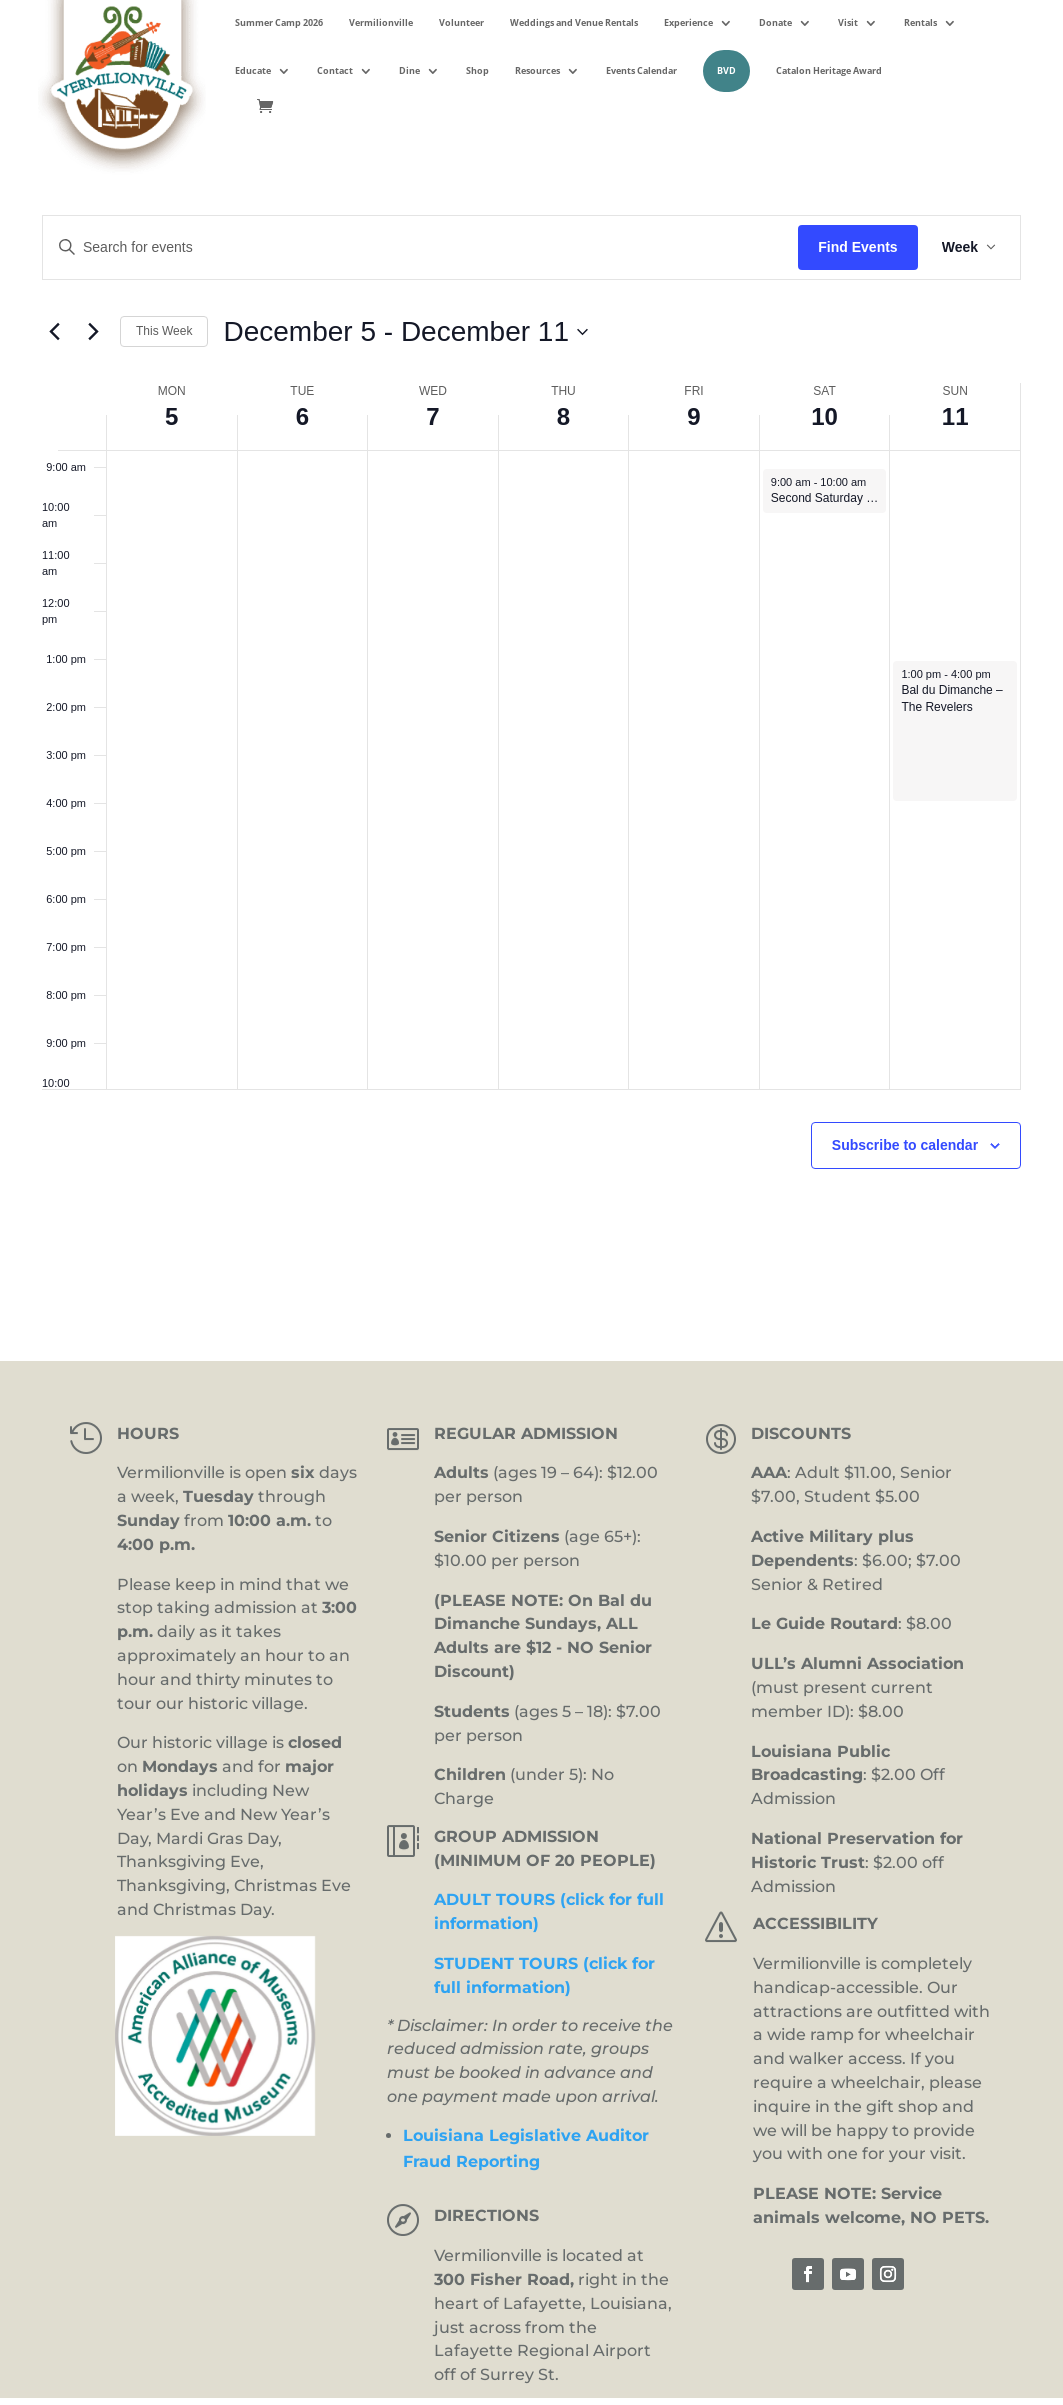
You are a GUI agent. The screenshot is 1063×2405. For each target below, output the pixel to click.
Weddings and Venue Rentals (574, 22)
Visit (848, 22)
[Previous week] (54, 332)
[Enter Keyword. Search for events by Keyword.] (420, 247)
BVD (726, 70)
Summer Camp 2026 (279, 22)
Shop (477, 70)
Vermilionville (381, 22)
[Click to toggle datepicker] (405, 332)
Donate (775, 22)
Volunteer (461, 22)
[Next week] (93, 332)
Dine (409, 70)
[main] (531, 740)
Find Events (857, 247)
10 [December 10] (824, 416)
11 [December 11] (955, 416)
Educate (253, 70)
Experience (688, 22)
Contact (335, 70)
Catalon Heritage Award (829, 70)
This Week (164, 331)
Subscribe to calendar (905, 1145)
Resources (537, 70)
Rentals (920, 22)
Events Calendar (641, 70)
